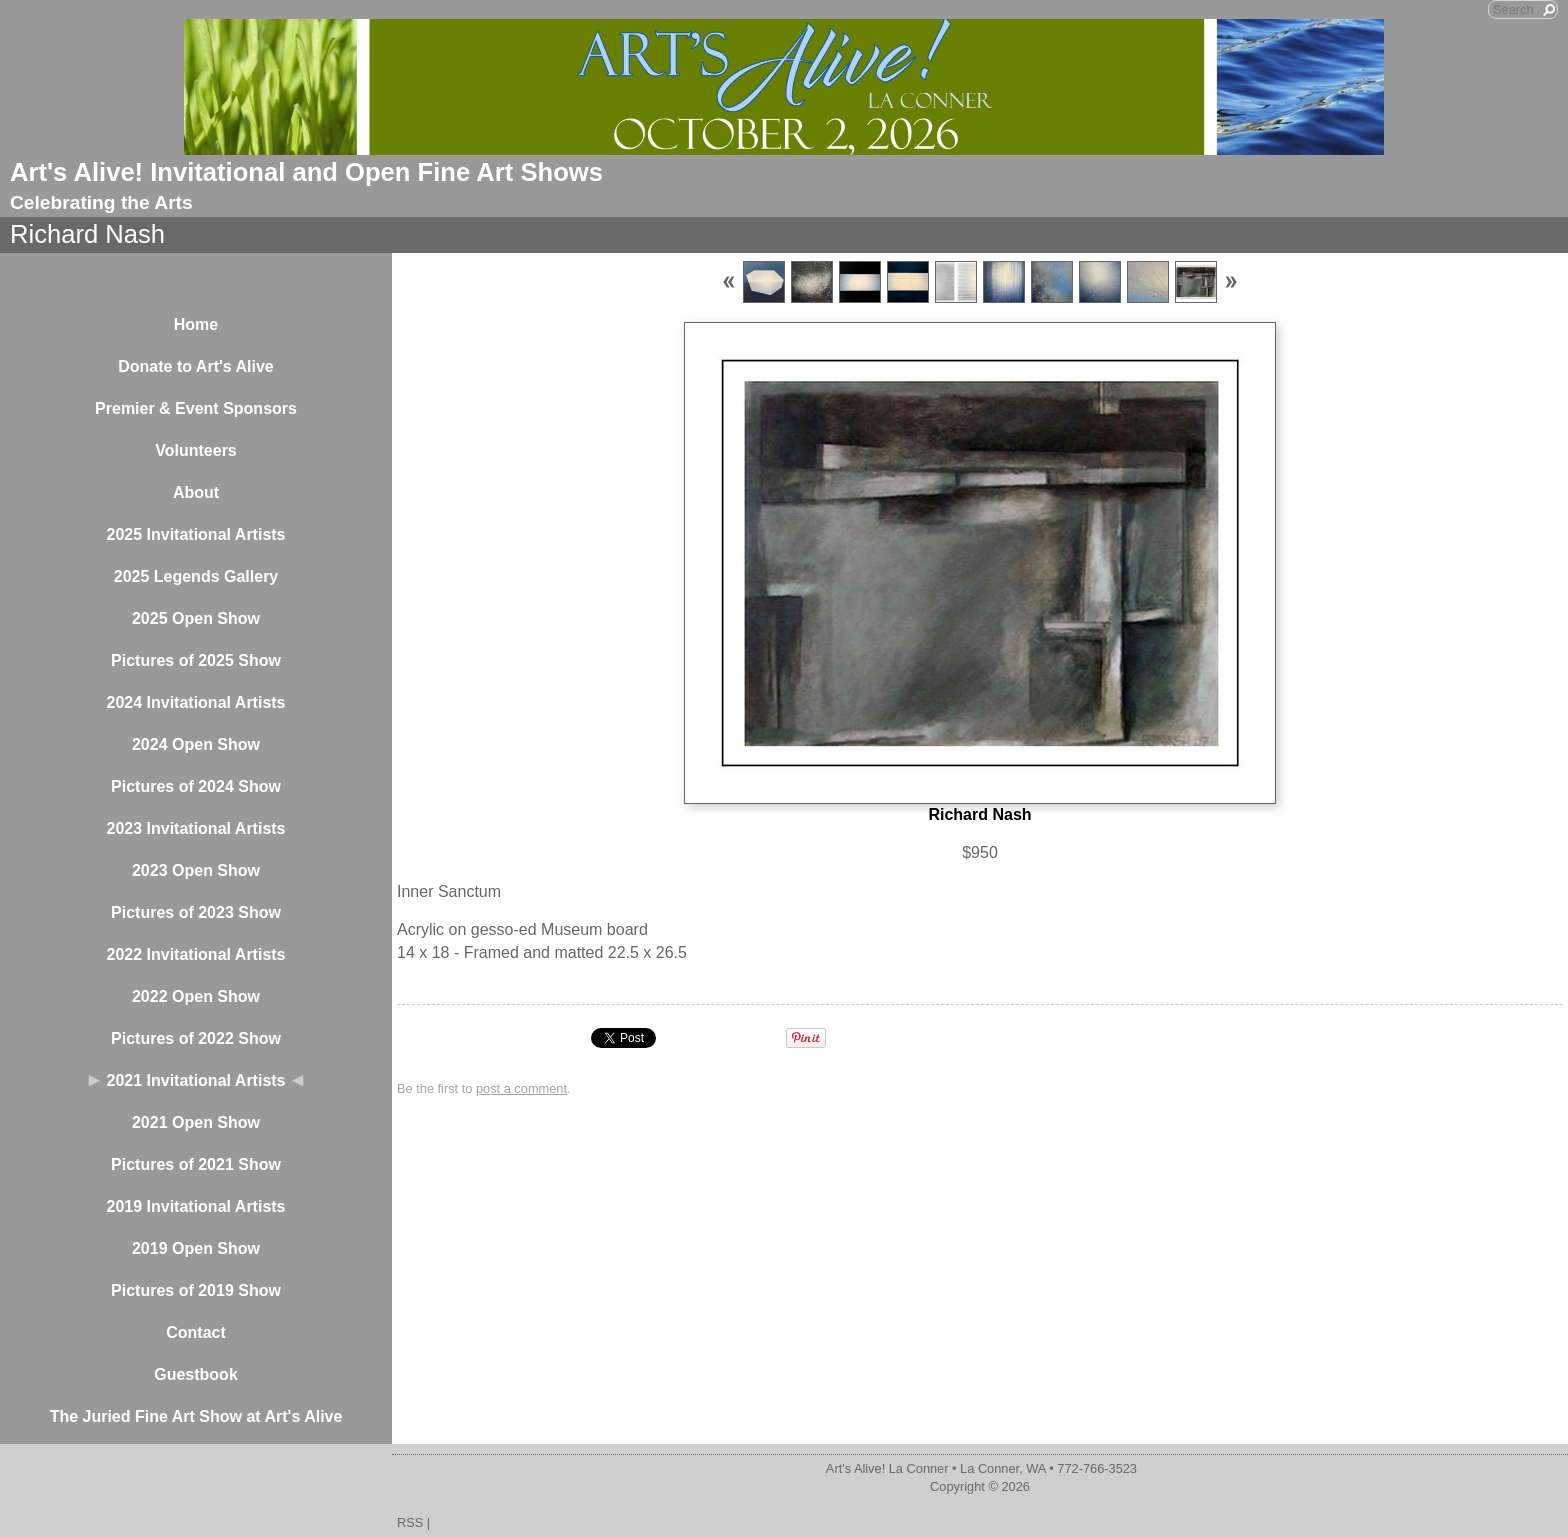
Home (196, 324)
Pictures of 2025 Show (196, 660)
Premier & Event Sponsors (196, 408)
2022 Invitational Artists (195, 954)
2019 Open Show (196, 1248)
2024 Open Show (196, 744)
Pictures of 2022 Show (196, 1038)
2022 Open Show (196, 996)
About (196, 492)
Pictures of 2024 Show (196, 786)
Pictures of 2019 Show (196, 1290)
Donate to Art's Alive (196, 366)
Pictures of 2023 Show (196, 912)
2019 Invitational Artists (195, 1206)
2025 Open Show (196, 618)
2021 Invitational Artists (195, 1080)
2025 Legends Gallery (196, 576)
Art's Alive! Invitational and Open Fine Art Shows (306, 172)
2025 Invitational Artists (195, 534)
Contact (196, 1332)
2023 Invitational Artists (195, 828)
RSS (410, 1522)
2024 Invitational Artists (195, 702)
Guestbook (196, 1374)
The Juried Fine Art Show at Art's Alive (196, 1416)
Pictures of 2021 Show (196, 1164)
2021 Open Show (196, 1122)
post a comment (521, 1088)
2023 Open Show (196, 870)
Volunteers (196, 450)
